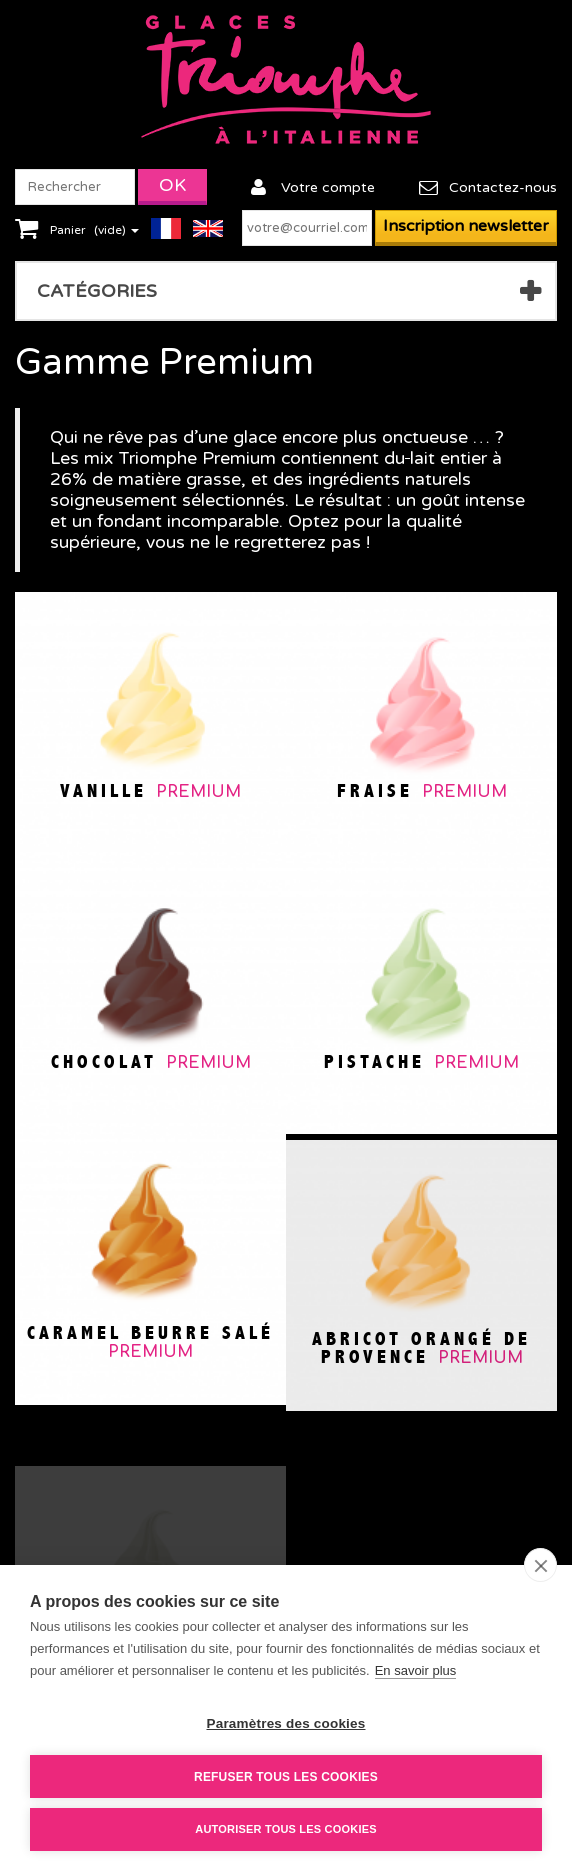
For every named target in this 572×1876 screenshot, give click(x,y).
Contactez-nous (503, 187)
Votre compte (328, 187)
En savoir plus (416, 1670)
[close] (540, 1565)
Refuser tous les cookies (286, 1777)
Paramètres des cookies (286, 1723)
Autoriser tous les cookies (285, 1829)
